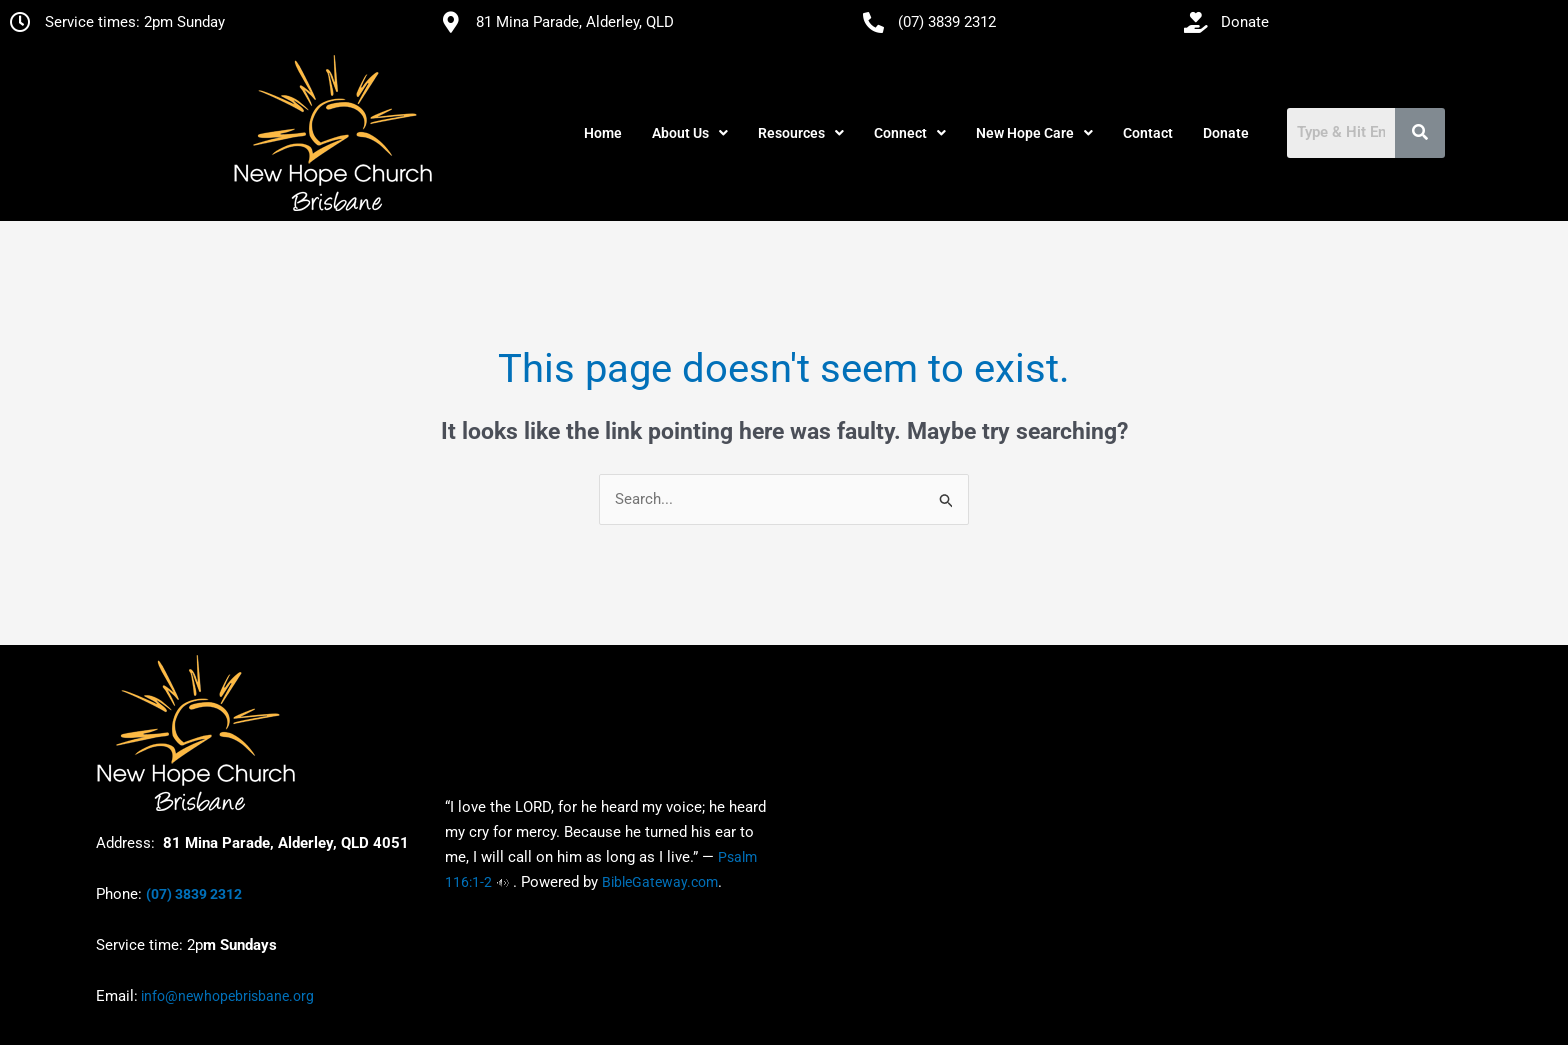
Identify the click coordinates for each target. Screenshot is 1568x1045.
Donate (1226, 133)
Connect (910, 133)
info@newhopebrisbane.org (226, 996)
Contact (1148, 133)
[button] (690, 133)
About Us (690, 133)
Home (603, 133)
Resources (801, 133)
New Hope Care (1034, 133)
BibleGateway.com (660, 882)
